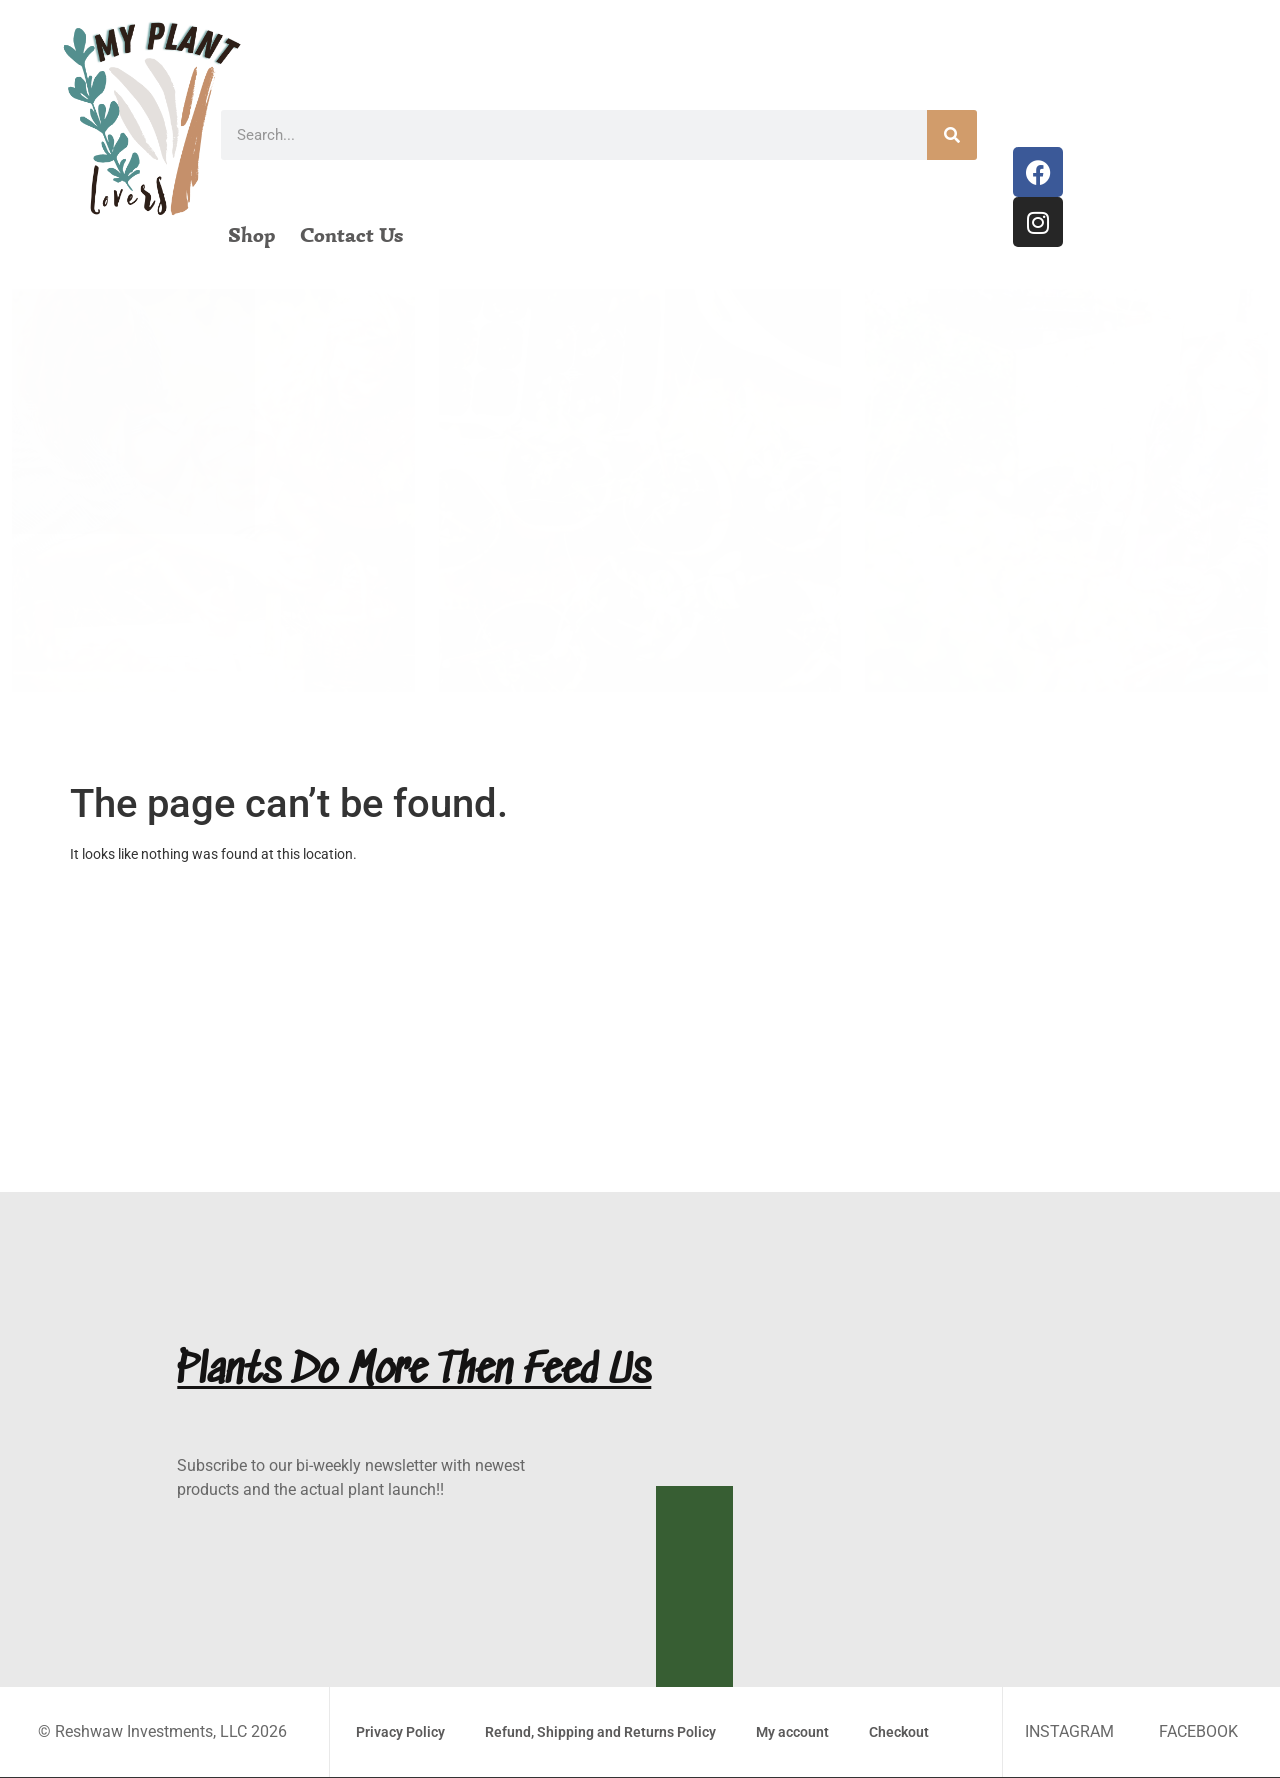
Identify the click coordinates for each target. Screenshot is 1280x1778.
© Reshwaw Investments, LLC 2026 (162, 1731)
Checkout (899, 1732)
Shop (251, 235)
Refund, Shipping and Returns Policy (600, 1732)
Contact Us (351, 235)
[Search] (952, 135)
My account (792, 1732)
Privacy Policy (400, 1732)
